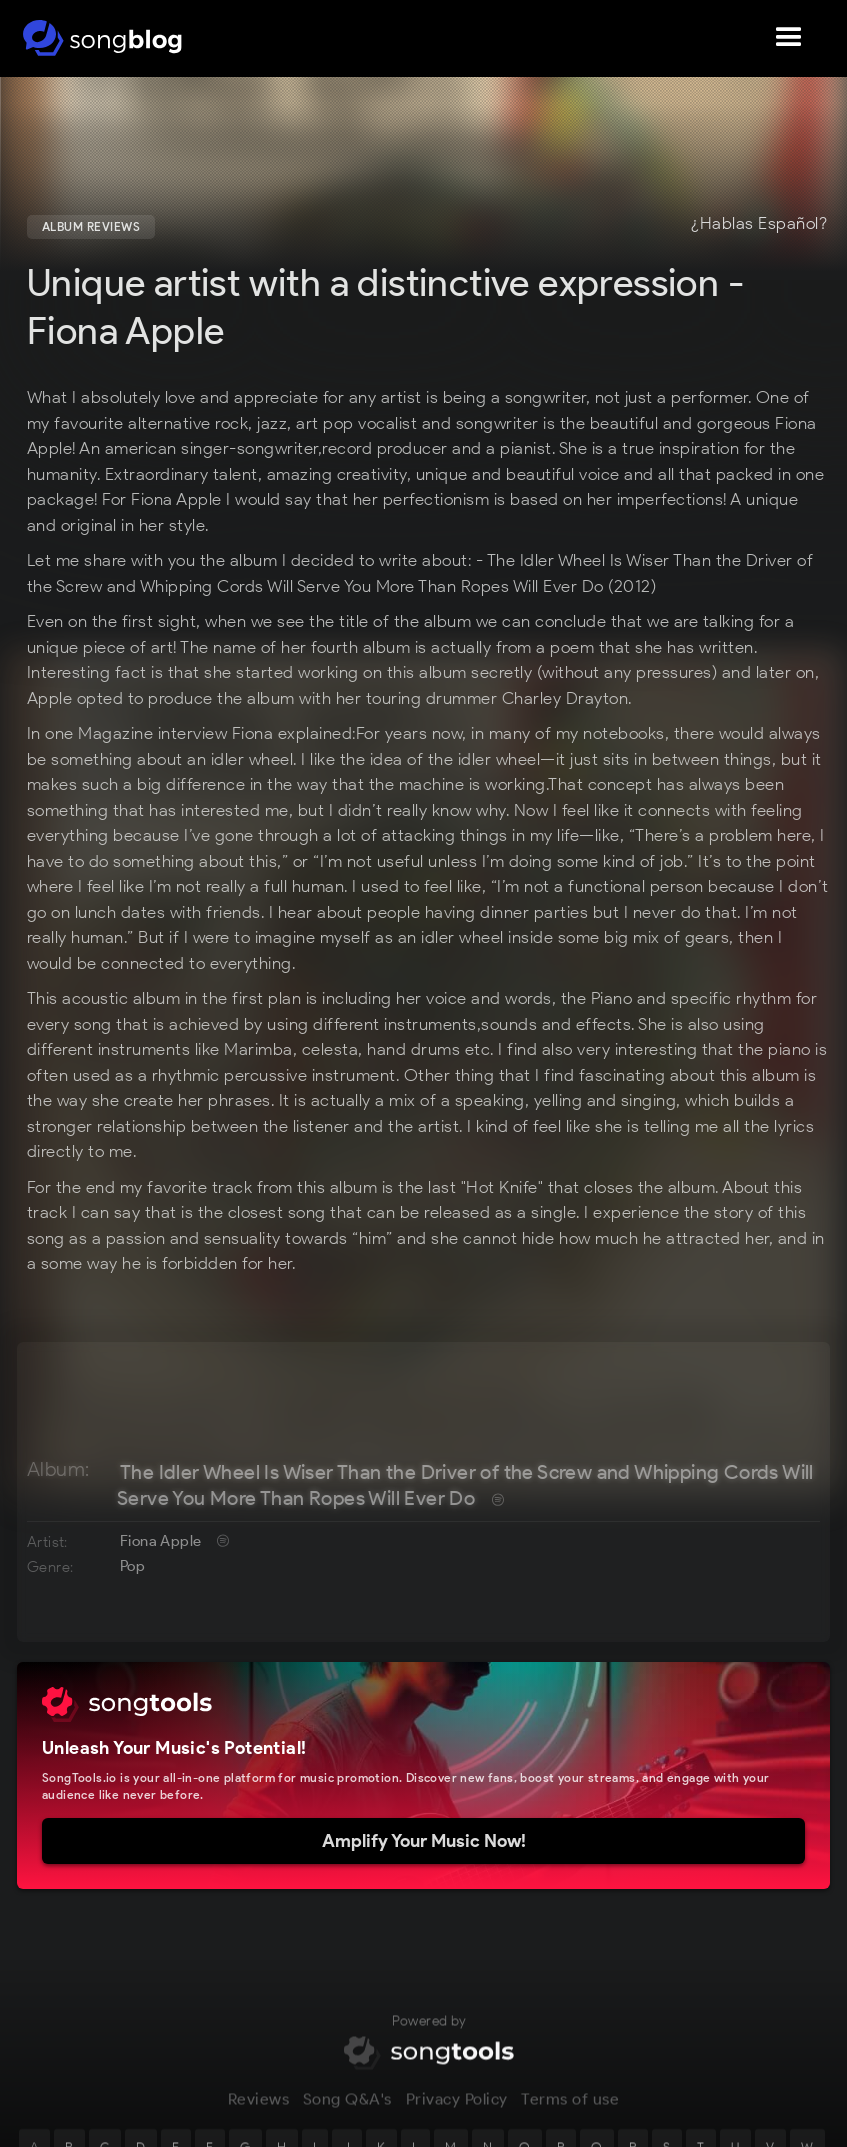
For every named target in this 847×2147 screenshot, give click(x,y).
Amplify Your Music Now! (424, 1841)
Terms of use (570, 2112)
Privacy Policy (457, 2112)
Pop (132, 1566)
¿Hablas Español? (759, 224)
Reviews (259, 2112)
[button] (789, 38)
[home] (102, 38)
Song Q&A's (347, 2112)
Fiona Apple (160, 1541)
